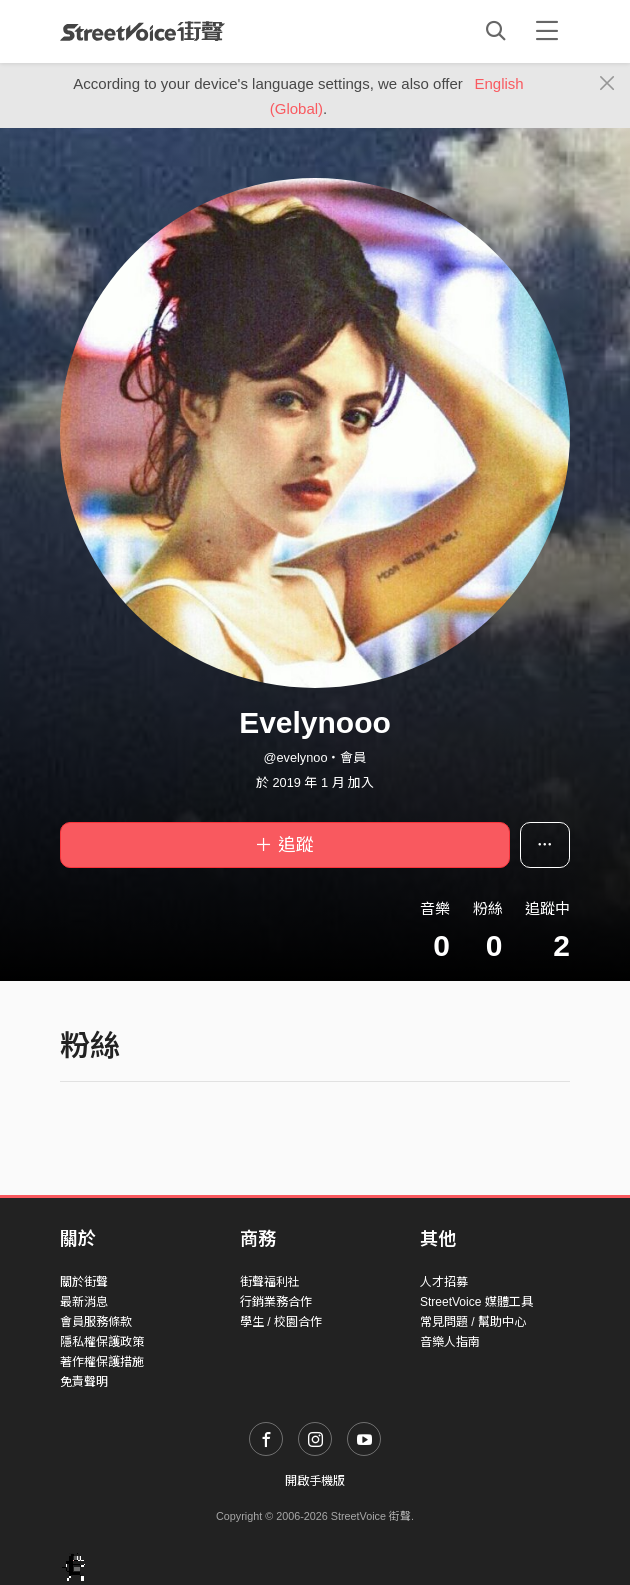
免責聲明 (84, 1382)
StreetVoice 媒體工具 (476, 1302)
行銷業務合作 (276, 1302)
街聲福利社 (270, 1282)
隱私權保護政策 (102, 1342)
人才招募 (444, 1282)
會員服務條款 (96, 1322)
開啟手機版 (315, 1481)
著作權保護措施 (102, 1362)
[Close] (607, 84)
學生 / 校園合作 (281, 1322)
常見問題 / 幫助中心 (473, 1322)
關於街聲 (84, 1282)
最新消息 (84, 1302)
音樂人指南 (450, 1342)
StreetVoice (142, 31)
